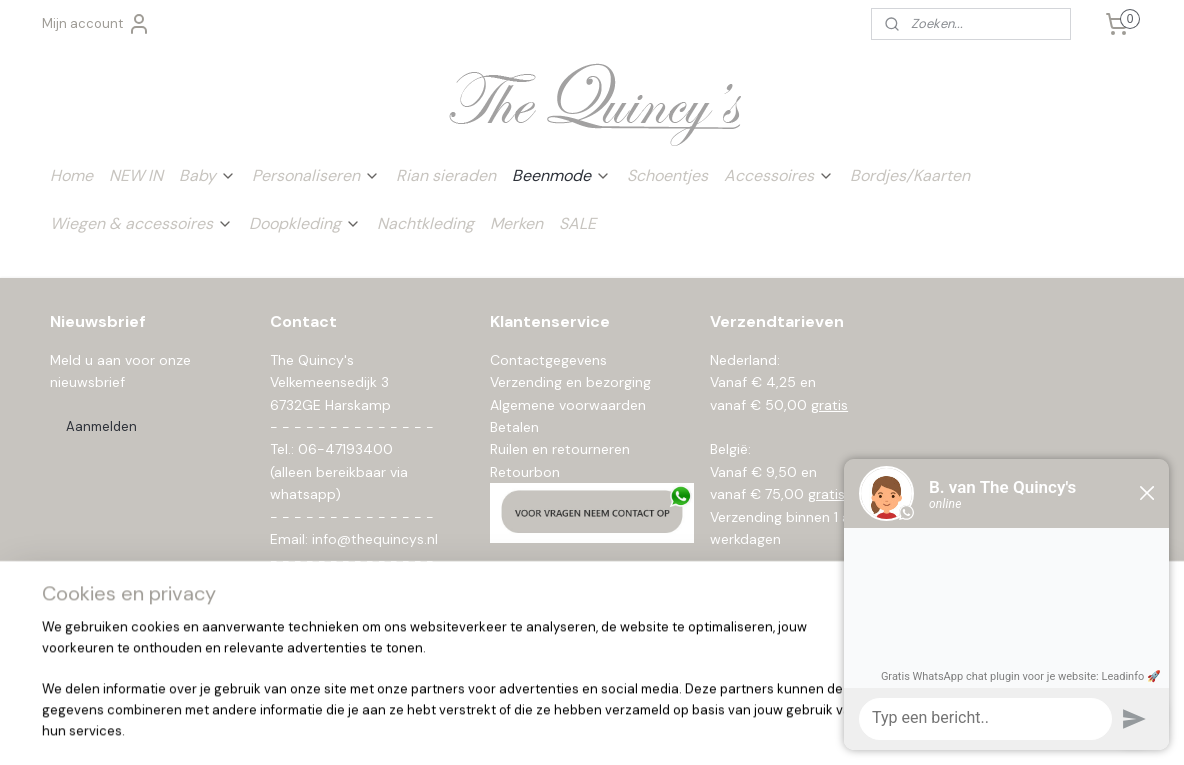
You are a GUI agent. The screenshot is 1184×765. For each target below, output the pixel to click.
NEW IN (136, 175)
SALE (577, 223)
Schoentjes (667, 175)
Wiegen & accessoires (141, 223)
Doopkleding (305, 223)
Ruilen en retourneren (560, 449)
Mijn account (96, 24)
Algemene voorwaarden (568, 405)
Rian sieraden (446, 175)
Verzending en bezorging (570, 382)
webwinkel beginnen (634, 728)
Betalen (514, 427)
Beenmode (561, 175)
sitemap (526, 728)
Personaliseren (316, 175)
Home (71, 175)
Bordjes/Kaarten (910, 175)
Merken (516, 223)
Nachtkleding (425, 223)
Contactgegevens (548, 360)
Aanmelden (101, 426)
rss (565, 728)
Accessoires (779, 175)
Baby (207, 175)
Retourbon (525, 472)
